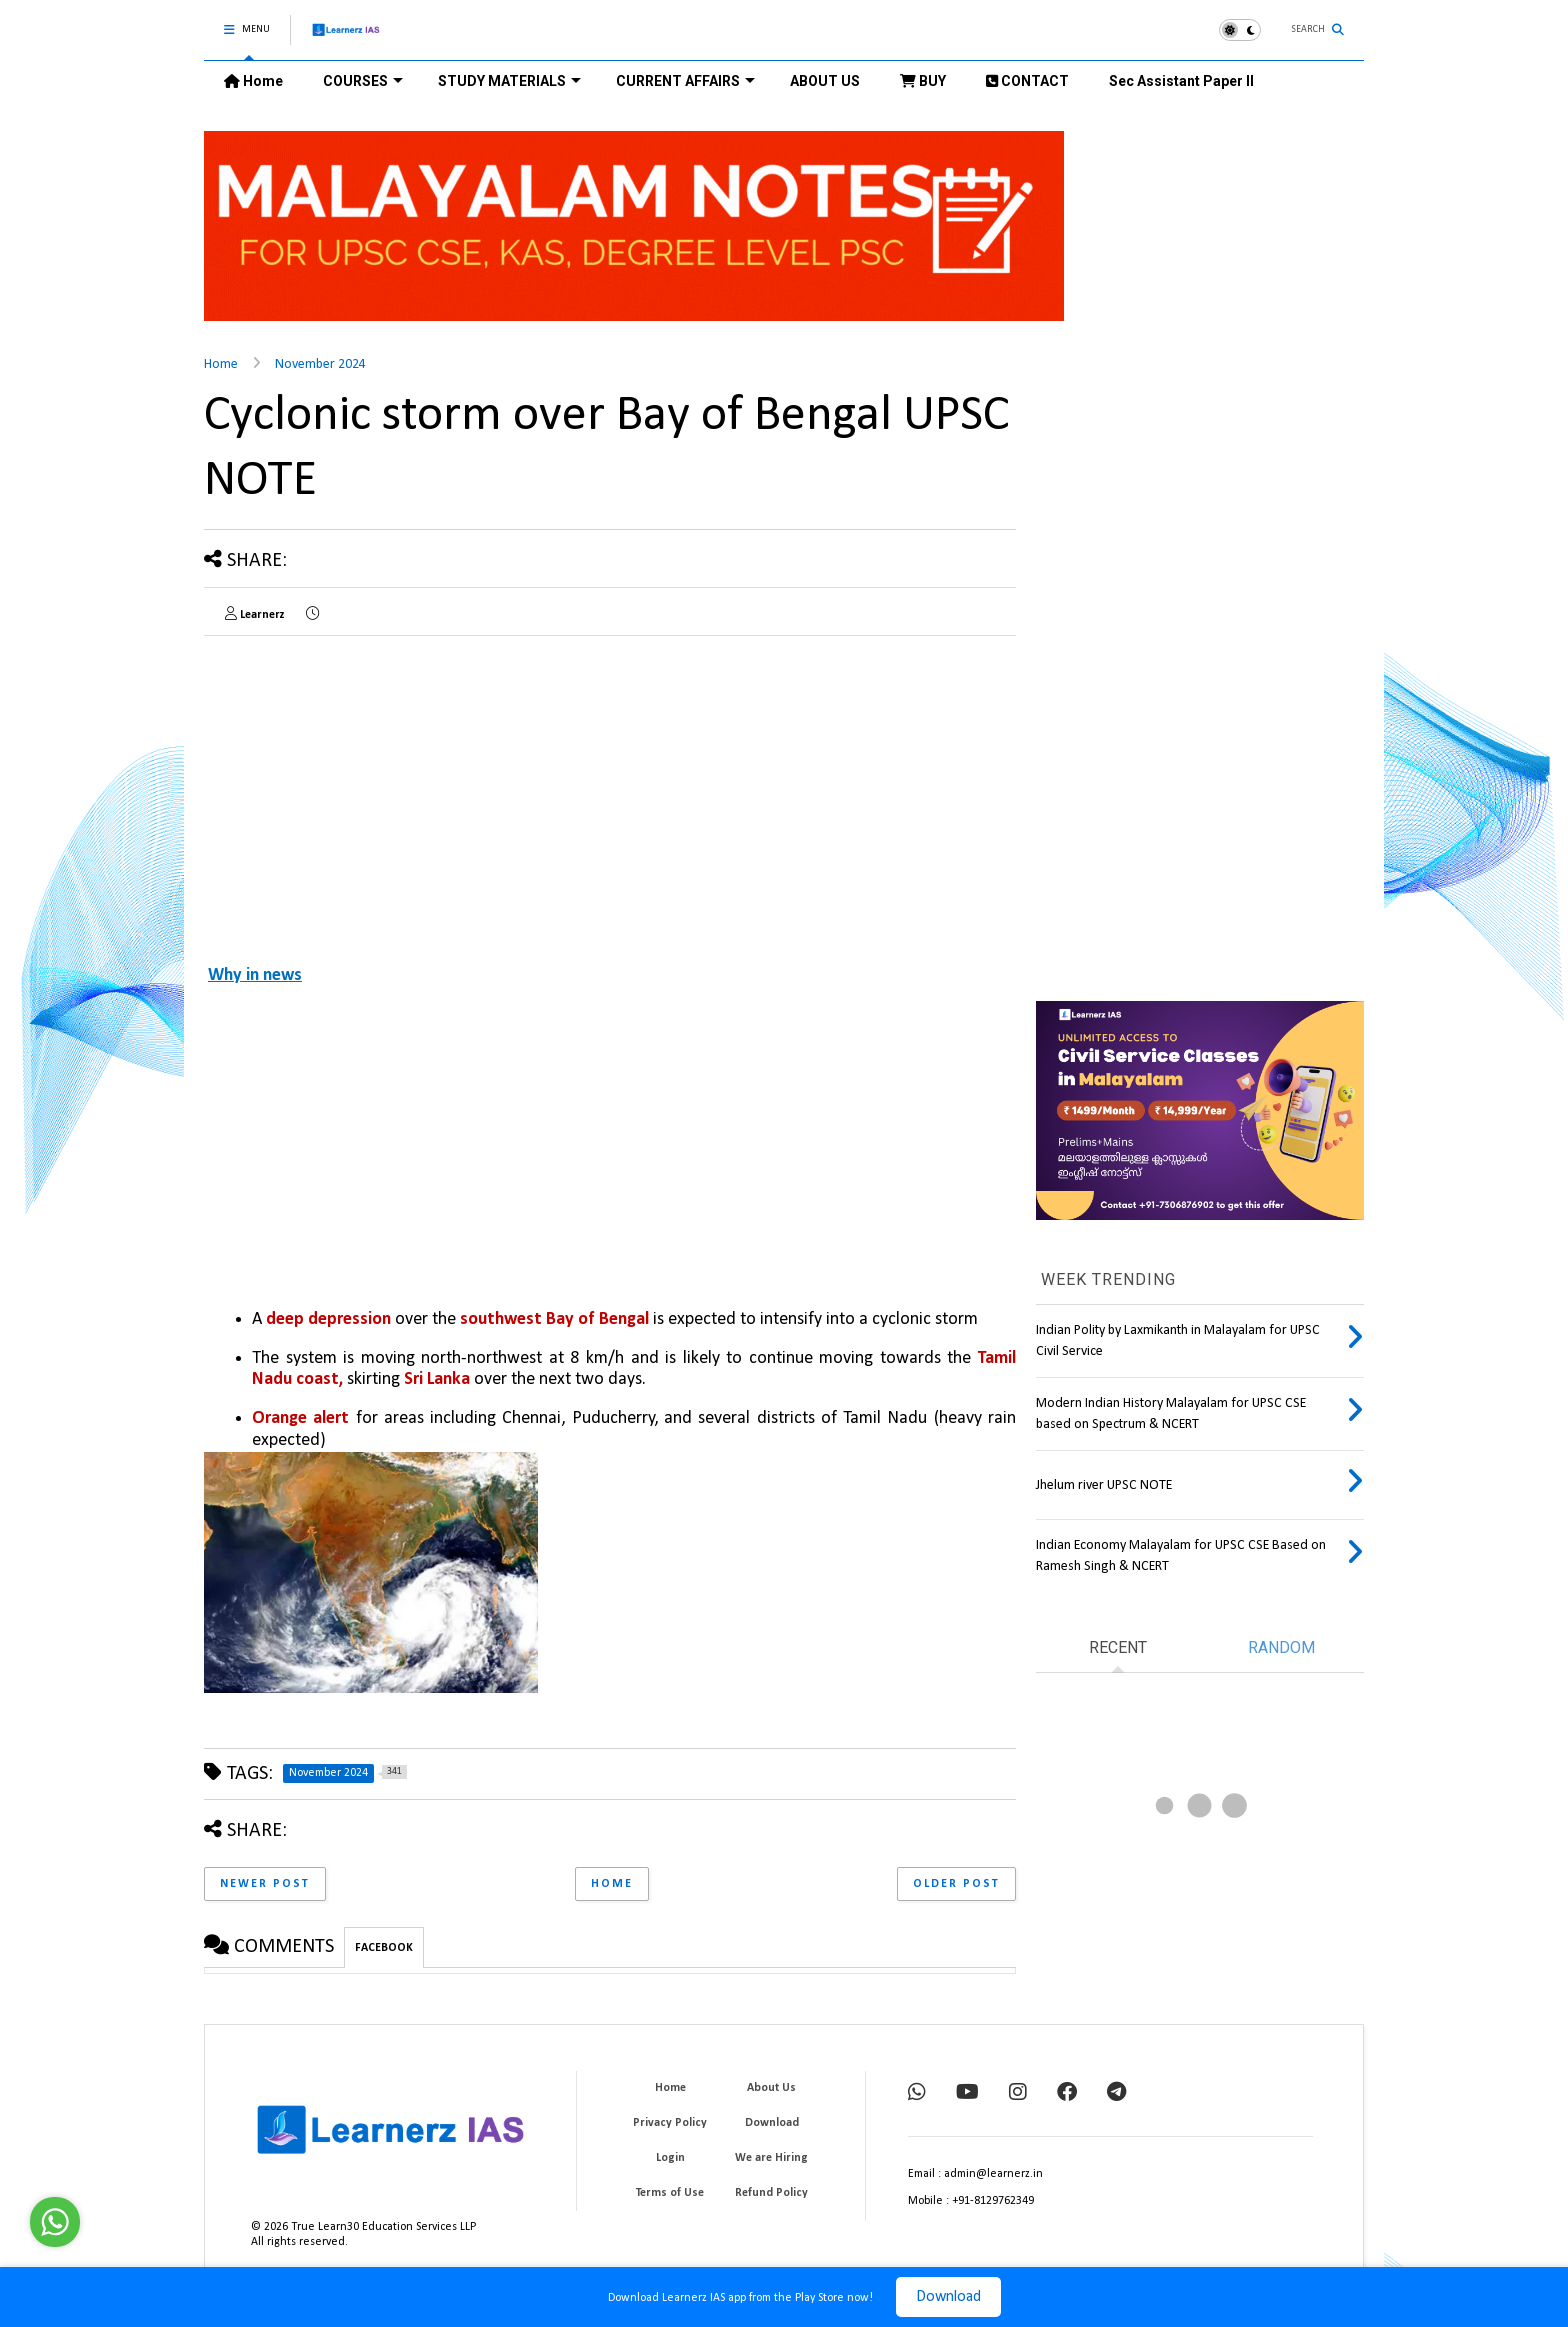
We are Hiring (771, 2158)
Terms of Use (670, 2193)
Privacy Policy (670, 2123)
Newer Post (265, 1884)
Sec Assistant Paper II (1181, 81)
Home (253, 81)
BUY (923, 81)
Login (670, 2158)
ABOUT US (825, 81)
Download (948, 2297)
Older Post (956, 1884)
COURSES (363, 81)
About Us (771, 2088)
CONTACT (1027, 81)
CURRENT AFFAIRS (685, 81)
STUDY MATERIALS (509, 81)
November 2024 (320, 364)
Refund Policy (771, 2193)
